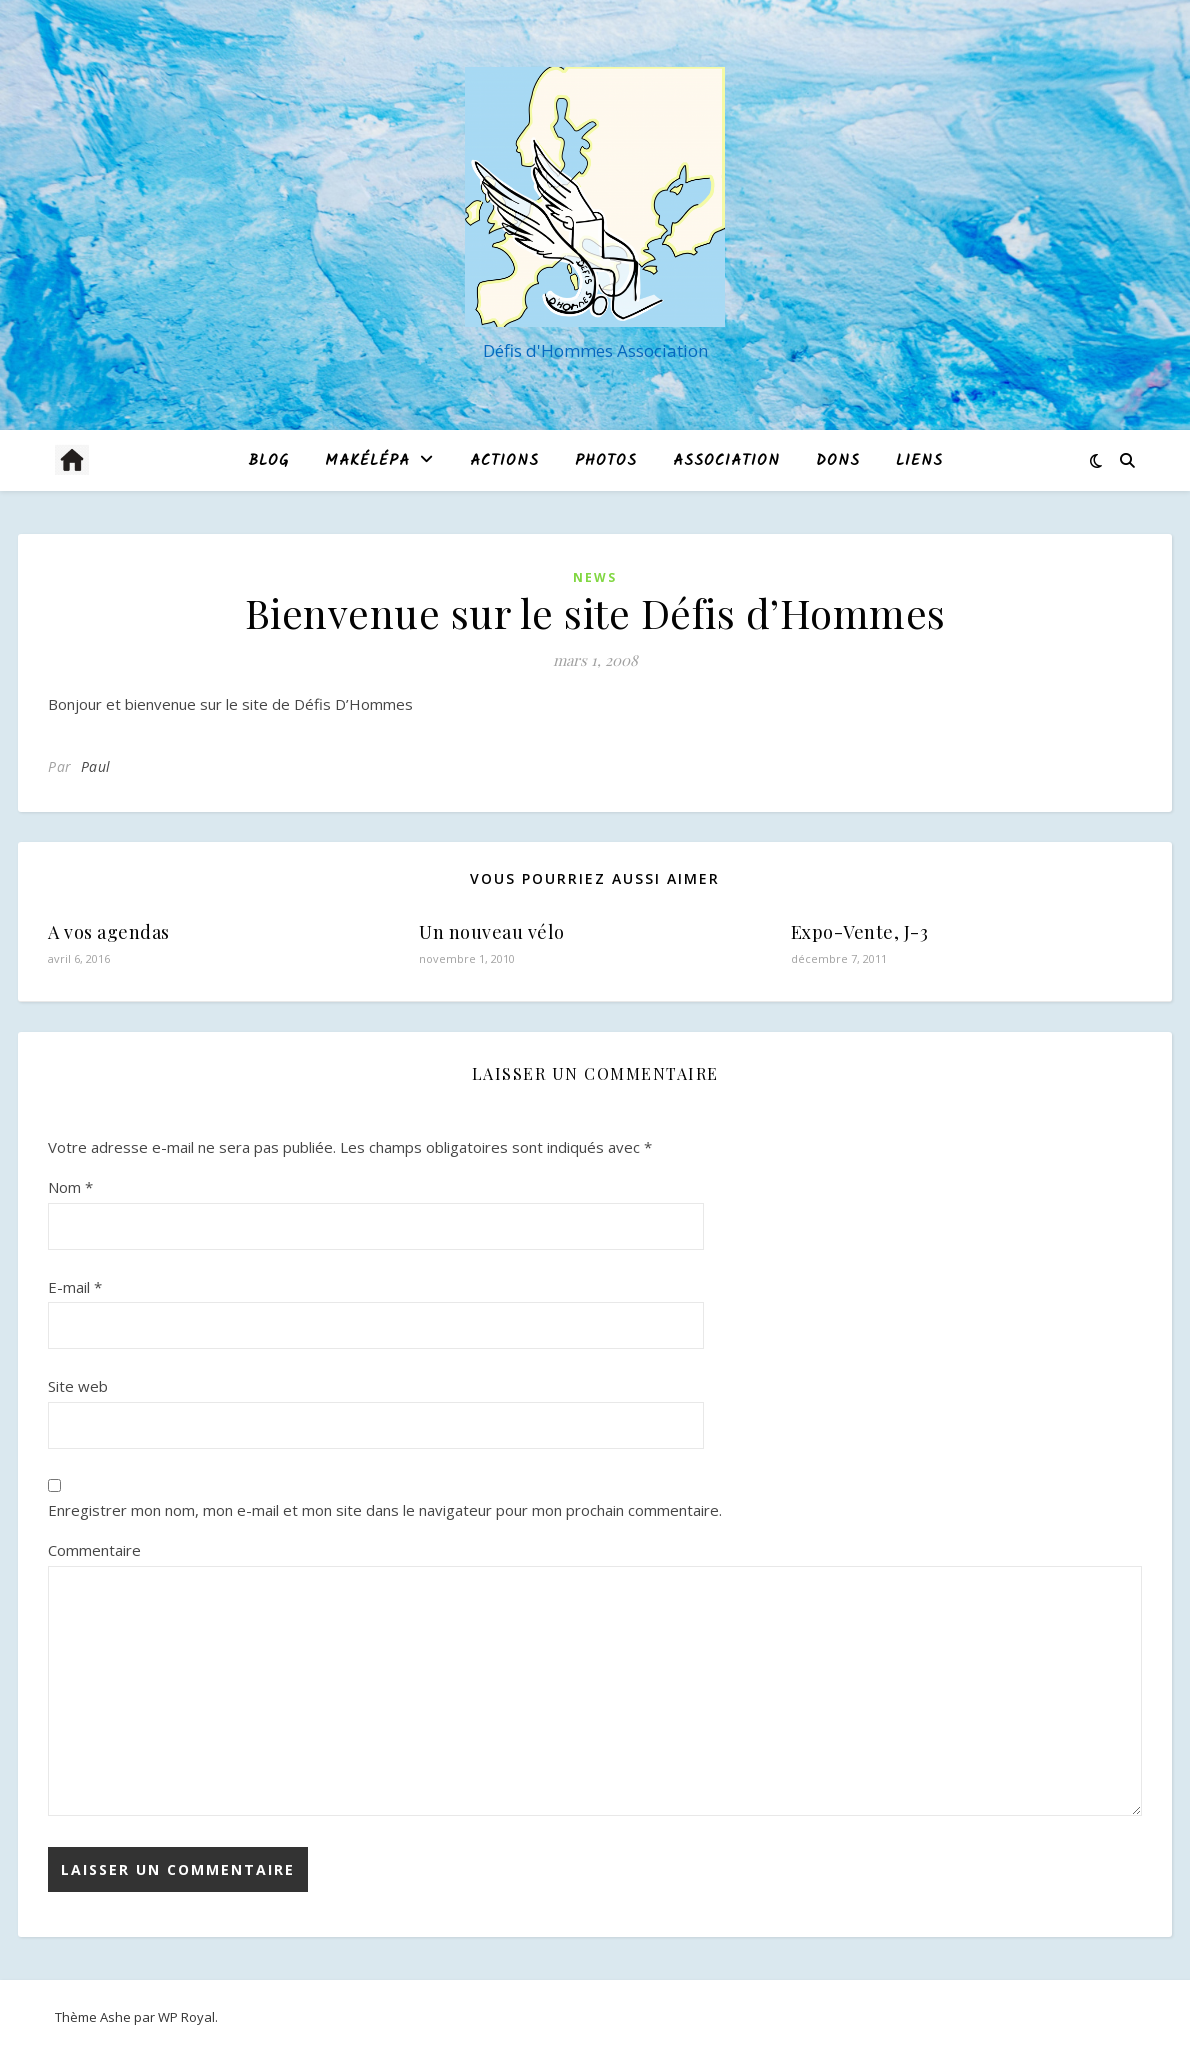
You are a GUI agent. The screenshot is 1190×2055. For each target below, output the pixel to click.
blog (268, 461)
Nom (70, 1187)
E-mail (75, 1287)
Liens (919, 461)
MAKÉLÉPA (367, 461)
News (595, 577)
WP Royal (186, 2017)
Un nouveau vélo (492, 932)
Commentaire (94, 1550)
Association (726, 461)
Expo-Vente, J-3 (860, 932)
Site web (78, 1386)
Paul (96, 766)
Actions (504, 461)
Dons (838, 461)
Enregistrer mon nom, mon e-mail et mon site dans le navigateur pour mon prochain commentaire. (385, 1510)
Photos (606, 461)
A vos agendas (109, 932)
